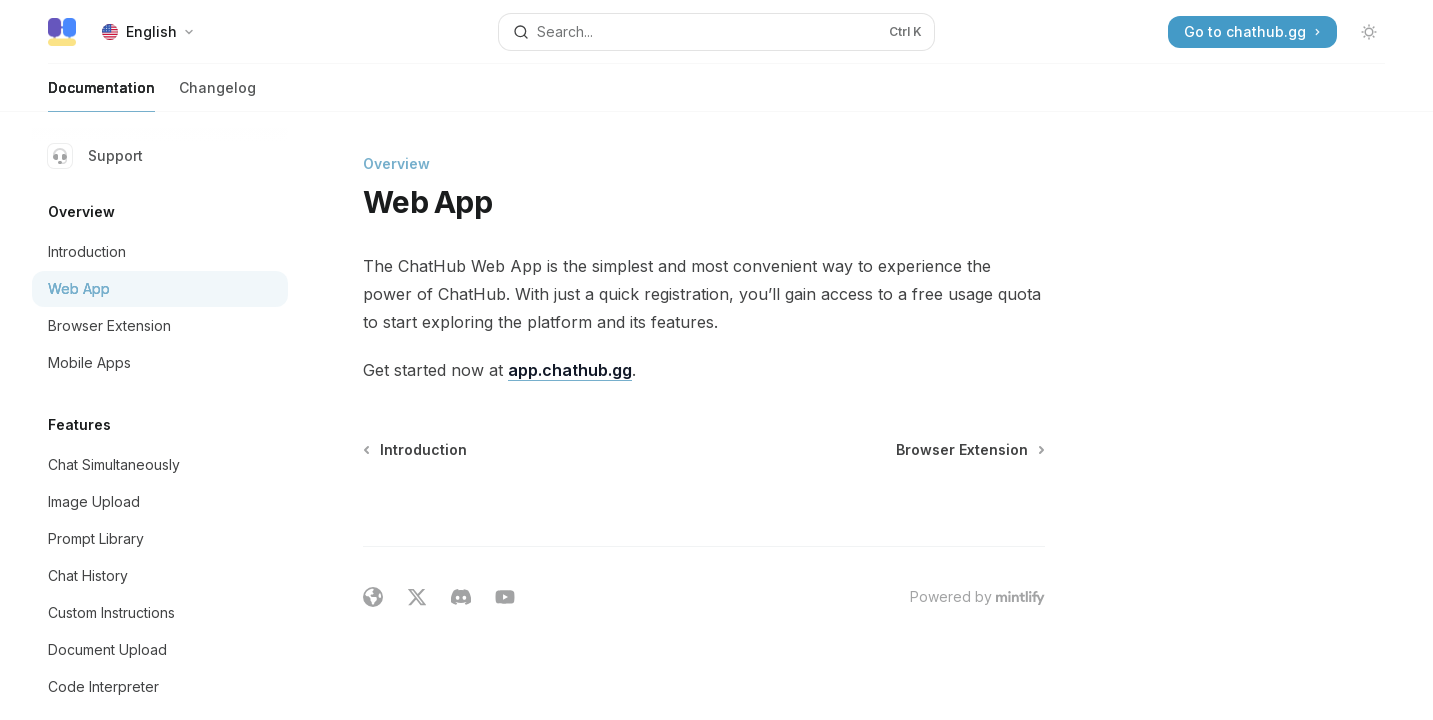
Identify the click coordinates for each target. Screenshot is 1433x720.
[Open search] (716, 32)
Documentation (101, 95)
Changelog (217, 95)
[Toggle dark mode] (1369, 32)
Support (95, 156)
